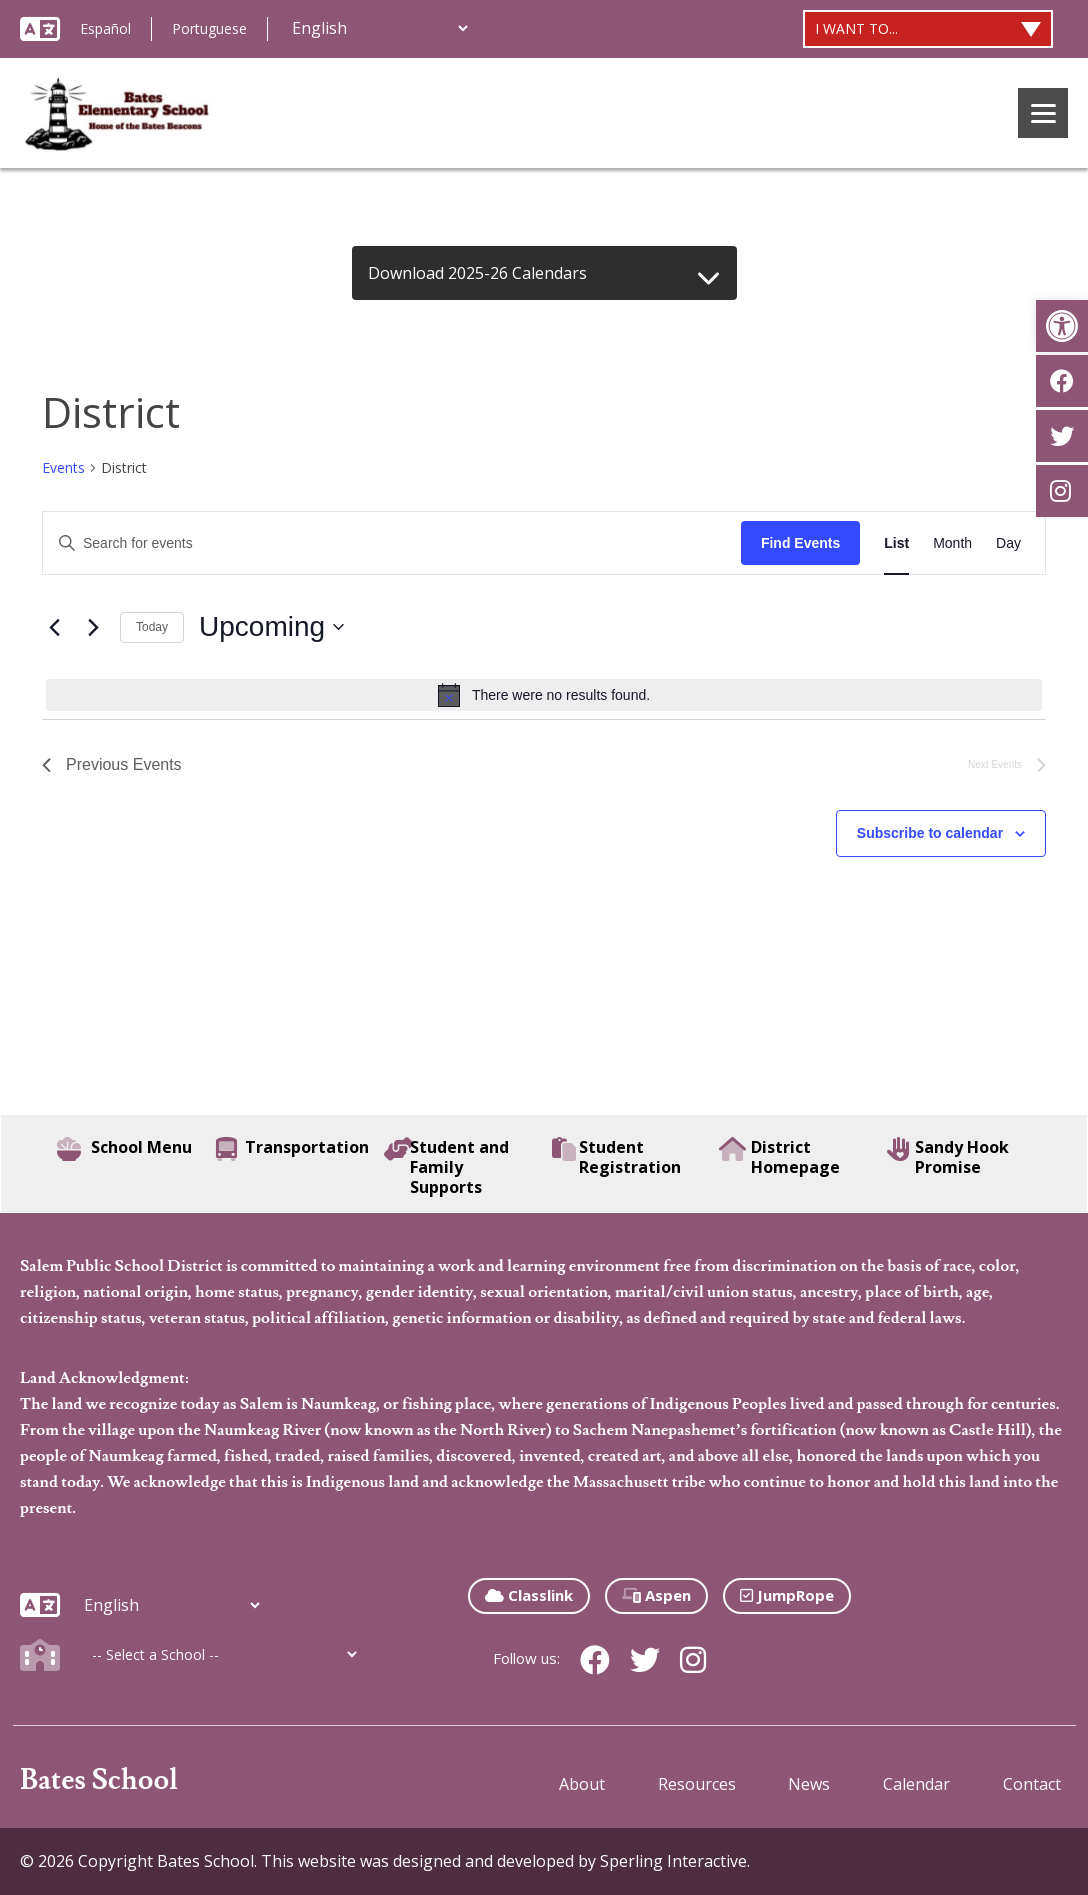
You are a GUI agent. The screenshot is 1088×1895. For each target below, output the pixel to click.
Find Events (800, 543)
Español (105, 28)
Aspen (656, 1595)
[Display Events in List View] (896, 543)
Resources (697, 1784)
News (809, 1784)
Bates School (99, 1780)
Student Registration (617, 1157)
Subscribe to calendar (930, 833)
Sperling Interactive (673, 1861)
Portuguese (209, 28)
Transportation (292, 1149)
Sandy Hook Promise (948, 1157)
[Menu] (1043, 113)
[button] (1062, 326)
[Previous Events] (54, 627)
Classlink (529, 1595)
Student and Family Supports (446, 1167)
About (582, 1784)
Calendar (916, 1784)
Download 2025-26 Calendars (477, 273)
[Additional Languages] (379, 28)
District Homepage (779, 1157)
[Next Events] (93, 627)
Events (63, 467)
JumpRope (787, 1595)
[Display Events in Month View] (952, 543)
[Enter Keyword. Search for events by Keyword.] (392, 543)
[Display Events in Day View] (1008, 543)
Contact (1032, 1784)
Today (152, 627)
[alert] (544, 695)
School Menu (124, 1149)
